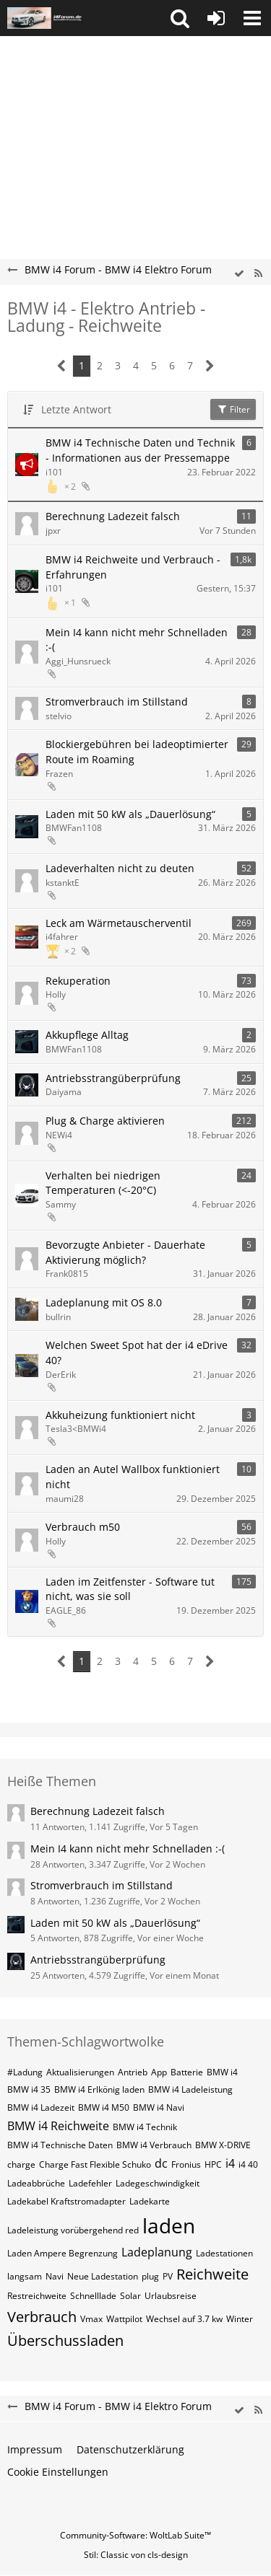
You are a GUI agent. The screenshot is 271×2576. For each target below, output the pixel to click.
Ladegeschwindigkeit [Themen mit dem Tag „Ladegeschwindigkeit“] (157, 2183)
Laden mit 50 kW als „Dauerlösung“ (130, 814)
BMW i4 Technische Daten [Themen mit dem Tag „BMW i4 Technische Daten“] (60, 2145)
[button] (179, 18)
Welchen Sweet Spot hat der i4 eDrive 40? (137, 1352)
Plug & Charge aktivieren (105, 1120)
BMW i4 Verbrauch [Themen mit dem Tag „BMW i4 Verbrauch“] (154, 2145)
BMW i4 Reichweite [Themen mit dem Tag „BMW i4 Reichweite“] (58, 2126)
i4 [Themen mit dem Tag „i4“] (230, 2163)
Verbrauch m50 (83, 1527)
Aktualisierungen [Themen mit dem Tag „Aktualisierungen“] (80, 2072)
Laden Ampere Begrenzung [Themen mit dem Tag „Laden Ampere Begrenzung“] (62, 2253)
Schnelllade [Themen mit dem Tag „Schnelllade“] (93, 2296)
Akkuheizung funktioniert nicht (120, 1415)
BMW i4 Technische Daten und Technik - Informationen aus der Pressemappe (140, 450)
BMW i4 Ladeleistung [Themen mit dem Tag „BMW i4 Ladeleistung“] (190, 2089)
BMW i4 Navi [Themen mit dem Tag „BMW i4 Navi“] (158, 2107)
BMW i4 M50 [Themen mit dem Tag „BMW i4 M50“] (103, 2107)
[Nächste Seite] (209, 366)
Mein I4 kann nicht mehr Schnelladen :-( (137, 639)
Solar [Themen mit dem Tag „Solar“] (130, 2296)
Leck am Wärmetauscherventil (119, 923)
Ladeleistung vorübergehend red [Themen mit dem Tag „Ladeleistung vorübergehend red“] (73, 2230)
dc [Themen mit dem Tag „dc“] (161, 2163)
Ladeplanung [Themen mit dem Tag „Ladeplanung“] (156, 2252)
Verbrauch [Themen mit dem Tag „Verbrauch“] (42, 2316)
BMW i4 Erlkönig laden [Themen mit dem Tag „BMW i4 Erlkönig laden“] (99, 2089)
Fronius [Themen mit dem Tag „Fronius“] (186, 2164)
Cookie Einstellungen (57, 2472)
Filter (233, 409)
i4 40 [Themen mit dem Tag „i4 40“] (248, 2164)
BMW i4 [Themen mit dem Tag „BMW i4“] (222, 2072)
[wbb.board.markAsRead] (239, 274)
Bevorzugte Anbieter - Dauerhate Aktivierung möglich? (125, 1252)
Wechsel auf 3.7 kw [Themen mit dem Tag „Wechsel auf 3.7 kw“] (184, 2319)
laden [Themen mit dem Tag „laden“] (168, 2225)
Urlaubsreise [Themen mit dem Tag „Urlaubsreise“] (171, 2296)
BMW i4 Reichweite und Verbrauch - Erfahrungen (133, 567)
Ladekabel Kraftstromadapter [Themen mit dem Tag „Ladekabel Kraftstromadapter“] (66, 2201)
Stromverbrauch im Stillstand (117, 701)
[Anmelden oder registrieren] (216, 18)
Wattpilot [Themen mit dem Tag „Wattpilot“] (124, 2319)
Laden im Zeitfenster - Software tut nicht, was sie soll (130, 1589)
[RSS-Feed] (258, 274)
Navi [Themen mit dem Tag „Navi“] (55, 2276)
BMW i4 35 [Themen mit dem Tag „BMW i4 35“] (29, 2089)
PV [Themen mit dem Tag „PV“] (168, 2276)
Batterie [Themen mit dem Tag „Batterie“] (187, 2072)
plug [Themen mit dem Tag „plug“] (150, 2276)
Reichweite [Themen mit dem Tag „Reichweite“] (212, 2274)
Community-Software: (135, 2535)
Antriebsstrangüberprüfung (113, 1078)
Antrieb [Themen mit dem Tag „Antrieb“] (132, 2072)
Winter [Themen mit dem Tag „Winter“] (239, 2319)
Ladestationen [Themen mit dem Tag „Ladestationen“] (224, 2253)
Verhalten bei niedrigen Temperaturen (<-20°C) (103, 1183)
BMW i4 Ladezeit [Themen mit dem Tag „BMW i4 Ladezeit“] (40, 2107)
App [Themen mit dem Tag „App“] (159, 2072)
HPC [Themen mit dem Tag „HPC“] (213, 2164)
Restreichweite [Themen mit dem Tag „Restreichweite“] (36, 2296)
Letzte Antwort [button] (76, 409)
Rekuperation (78, 981)
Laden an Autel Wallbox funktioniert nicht (133, 1476)
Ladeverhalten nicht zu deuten (120, 868)
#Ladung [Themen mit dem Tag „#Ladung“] (25, 2072)
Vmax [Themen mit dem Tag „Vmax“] (91, 2319)
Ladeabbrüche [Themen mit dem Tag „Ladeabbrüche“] (36, 2183)
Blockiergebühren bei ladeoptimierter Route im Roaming (137, 751)
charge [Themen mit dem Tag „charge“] (21, 2164)
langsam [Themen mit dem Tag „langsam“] (24, 2276)
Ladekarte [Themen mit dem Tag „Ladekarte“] (149, 2201)
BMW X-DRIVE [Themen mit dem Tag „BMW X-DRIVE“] (223, 2145)
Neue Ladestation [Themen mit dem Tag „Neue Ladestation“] (102, 2276)
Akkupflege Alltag (87, 1035)
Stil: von (136, 2555)
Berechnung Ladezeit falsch (113, 516)
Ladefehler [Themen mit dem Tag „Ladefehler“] (90, 2183)
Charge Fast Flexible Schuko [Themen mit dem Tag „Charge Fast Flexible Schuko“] (95, 2164)
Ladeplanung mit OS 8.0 (104, 1302)
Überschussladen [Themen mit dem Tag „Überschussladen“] (65, 2340)
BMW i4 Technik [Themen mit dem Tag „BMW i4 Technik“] (145, 2127)
